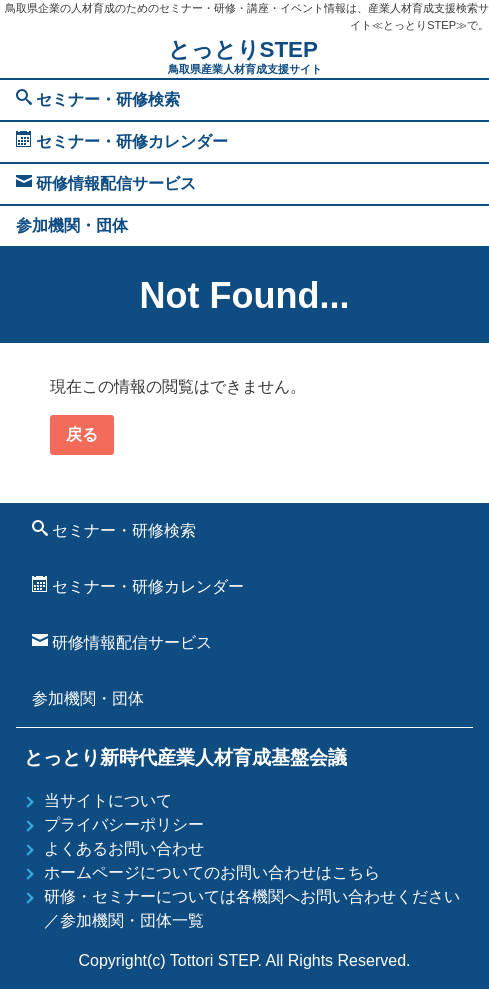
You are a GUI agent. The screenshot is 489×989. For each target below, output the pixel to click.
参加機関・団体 (72, 225)
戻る (82, 434)
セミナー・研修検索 (98, 98)
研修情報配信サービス (106, 182)
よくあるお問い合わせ (124, 848)
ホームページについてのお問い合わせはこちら (212, 872)
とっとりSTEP (245, 57)
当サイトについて (108, 800)
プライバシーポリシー (124, 824)
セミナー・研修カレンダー (122, 140)
